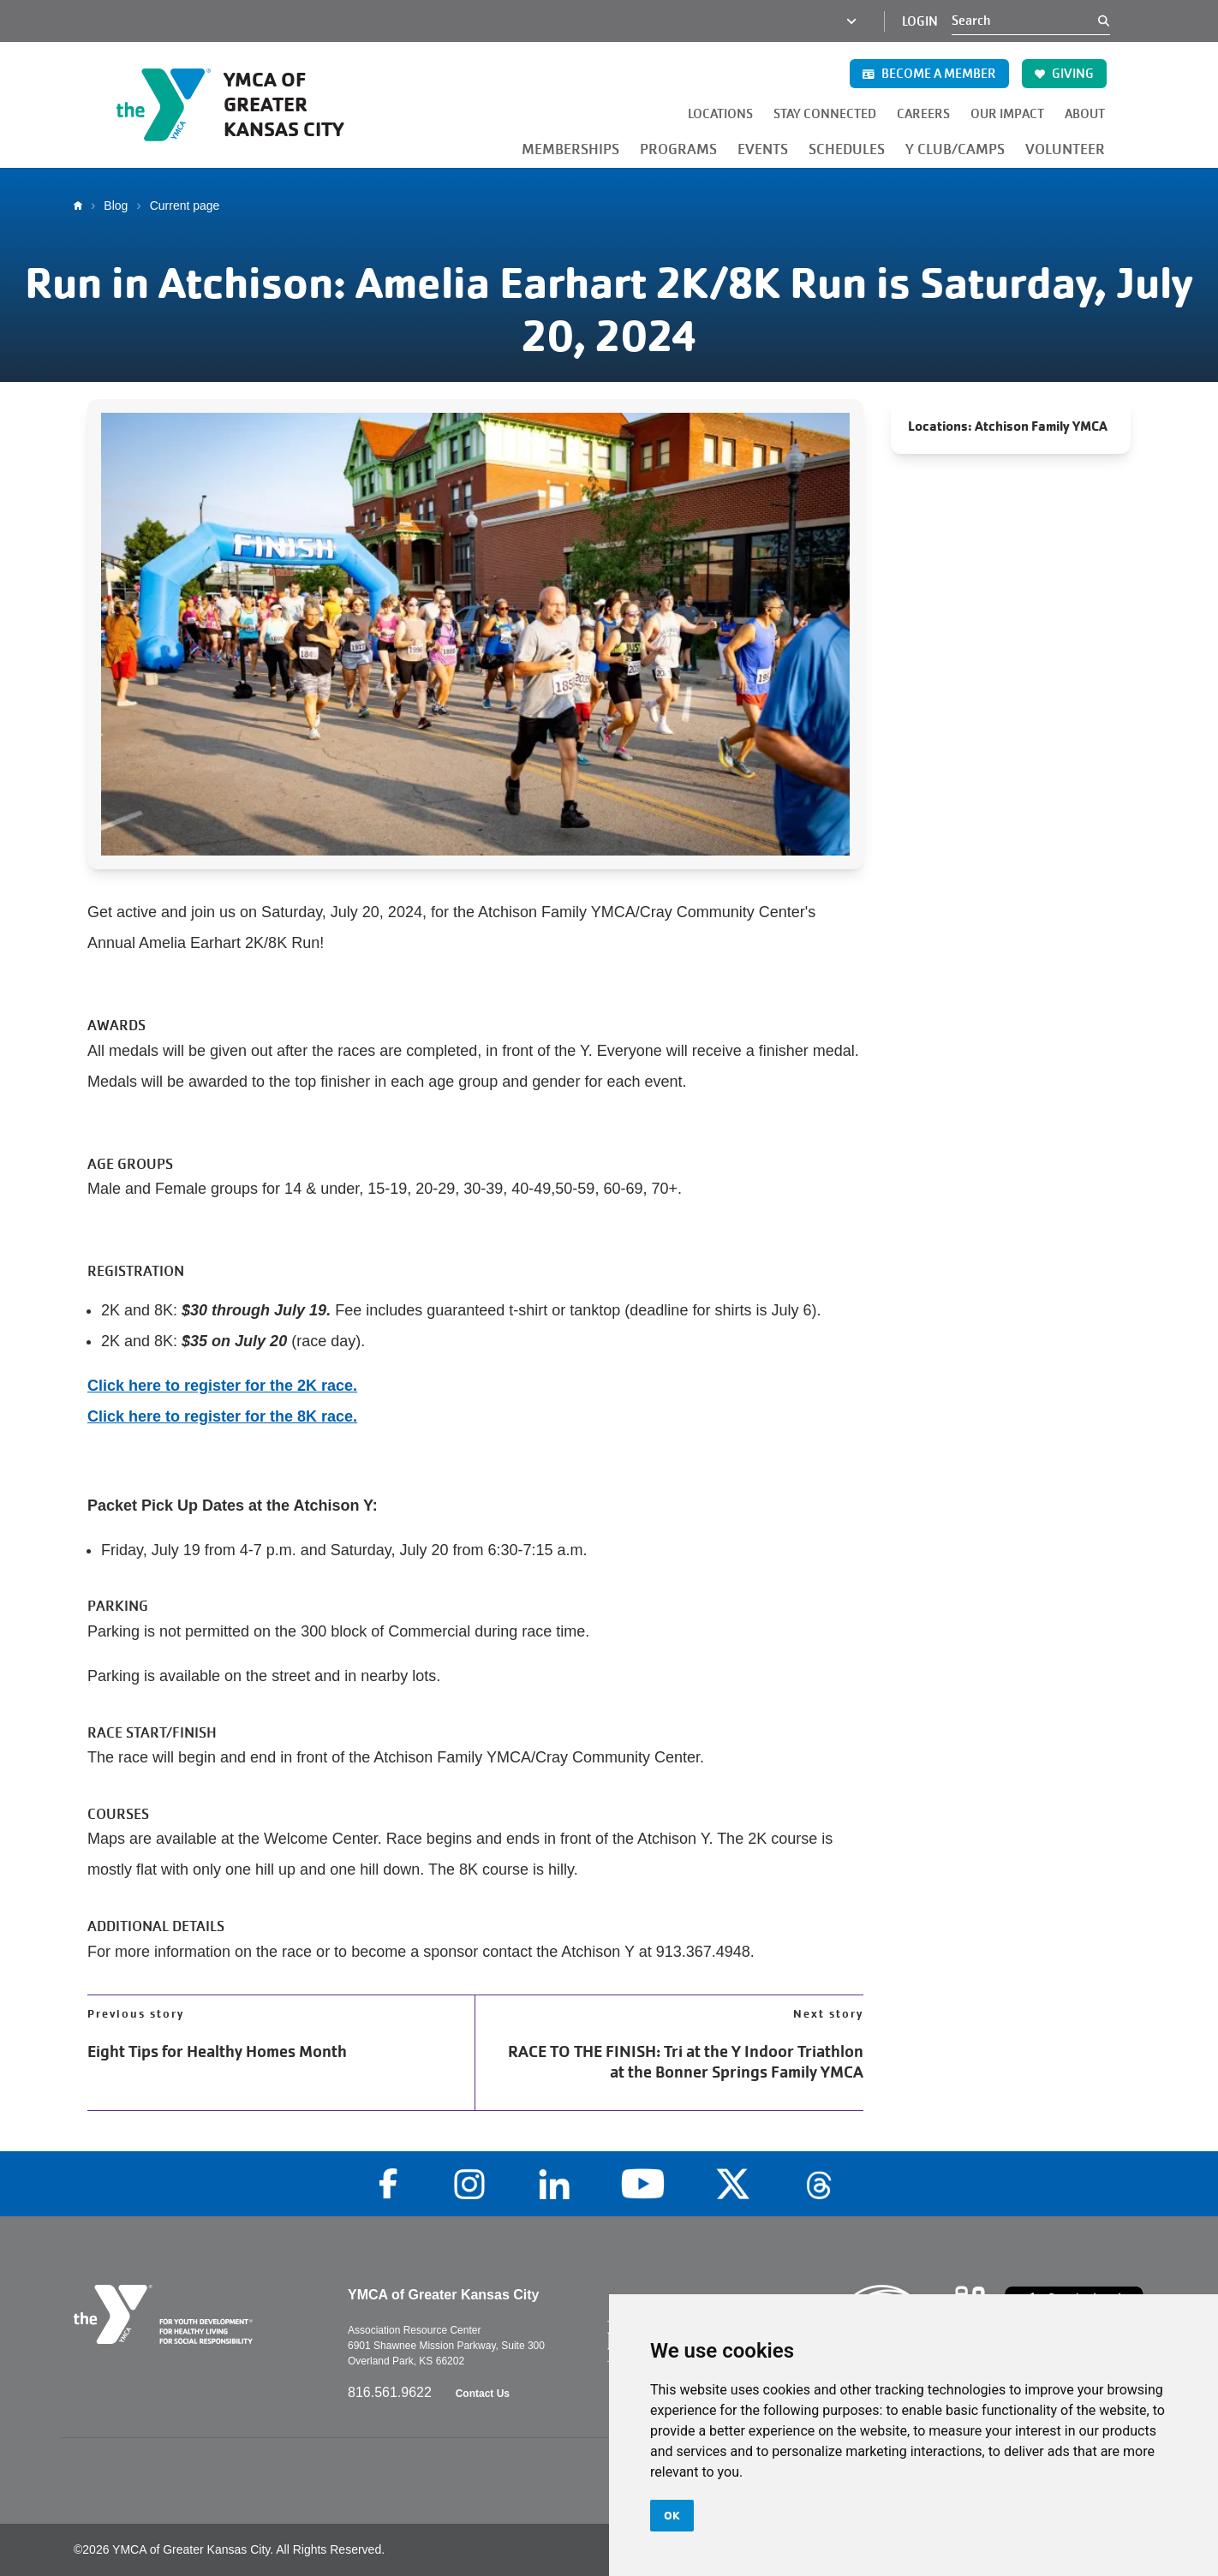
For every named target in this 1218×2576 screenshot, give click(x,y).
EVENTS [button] (762, 149)
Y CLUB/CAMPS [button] (955, 149)
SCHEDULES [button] (847, 149)
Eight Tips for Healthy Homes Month (217, 2052)
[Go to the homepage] (250, 104)
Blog (116, 205)
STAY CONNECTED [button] (824, 113)
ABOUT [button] (1085, 113)
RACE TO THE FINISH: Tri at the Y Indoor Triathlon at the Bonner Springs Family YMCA (685, 2062)
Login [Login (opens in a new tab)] (920, 21)
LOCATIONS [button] (720, 113)
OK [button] (672, 2515)
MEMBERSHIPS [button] (570, 149)
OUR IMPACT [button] (1007, 113)
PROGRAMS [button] (678, 149)
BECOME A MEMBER (929, 73)
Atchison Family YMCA (1041, 426)
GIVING (1064, 73)
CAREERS (923, 113)
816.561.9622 (391, 2392)
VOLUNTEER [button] (1065, 149)
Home (82, 205)
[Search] (1025, 20)
